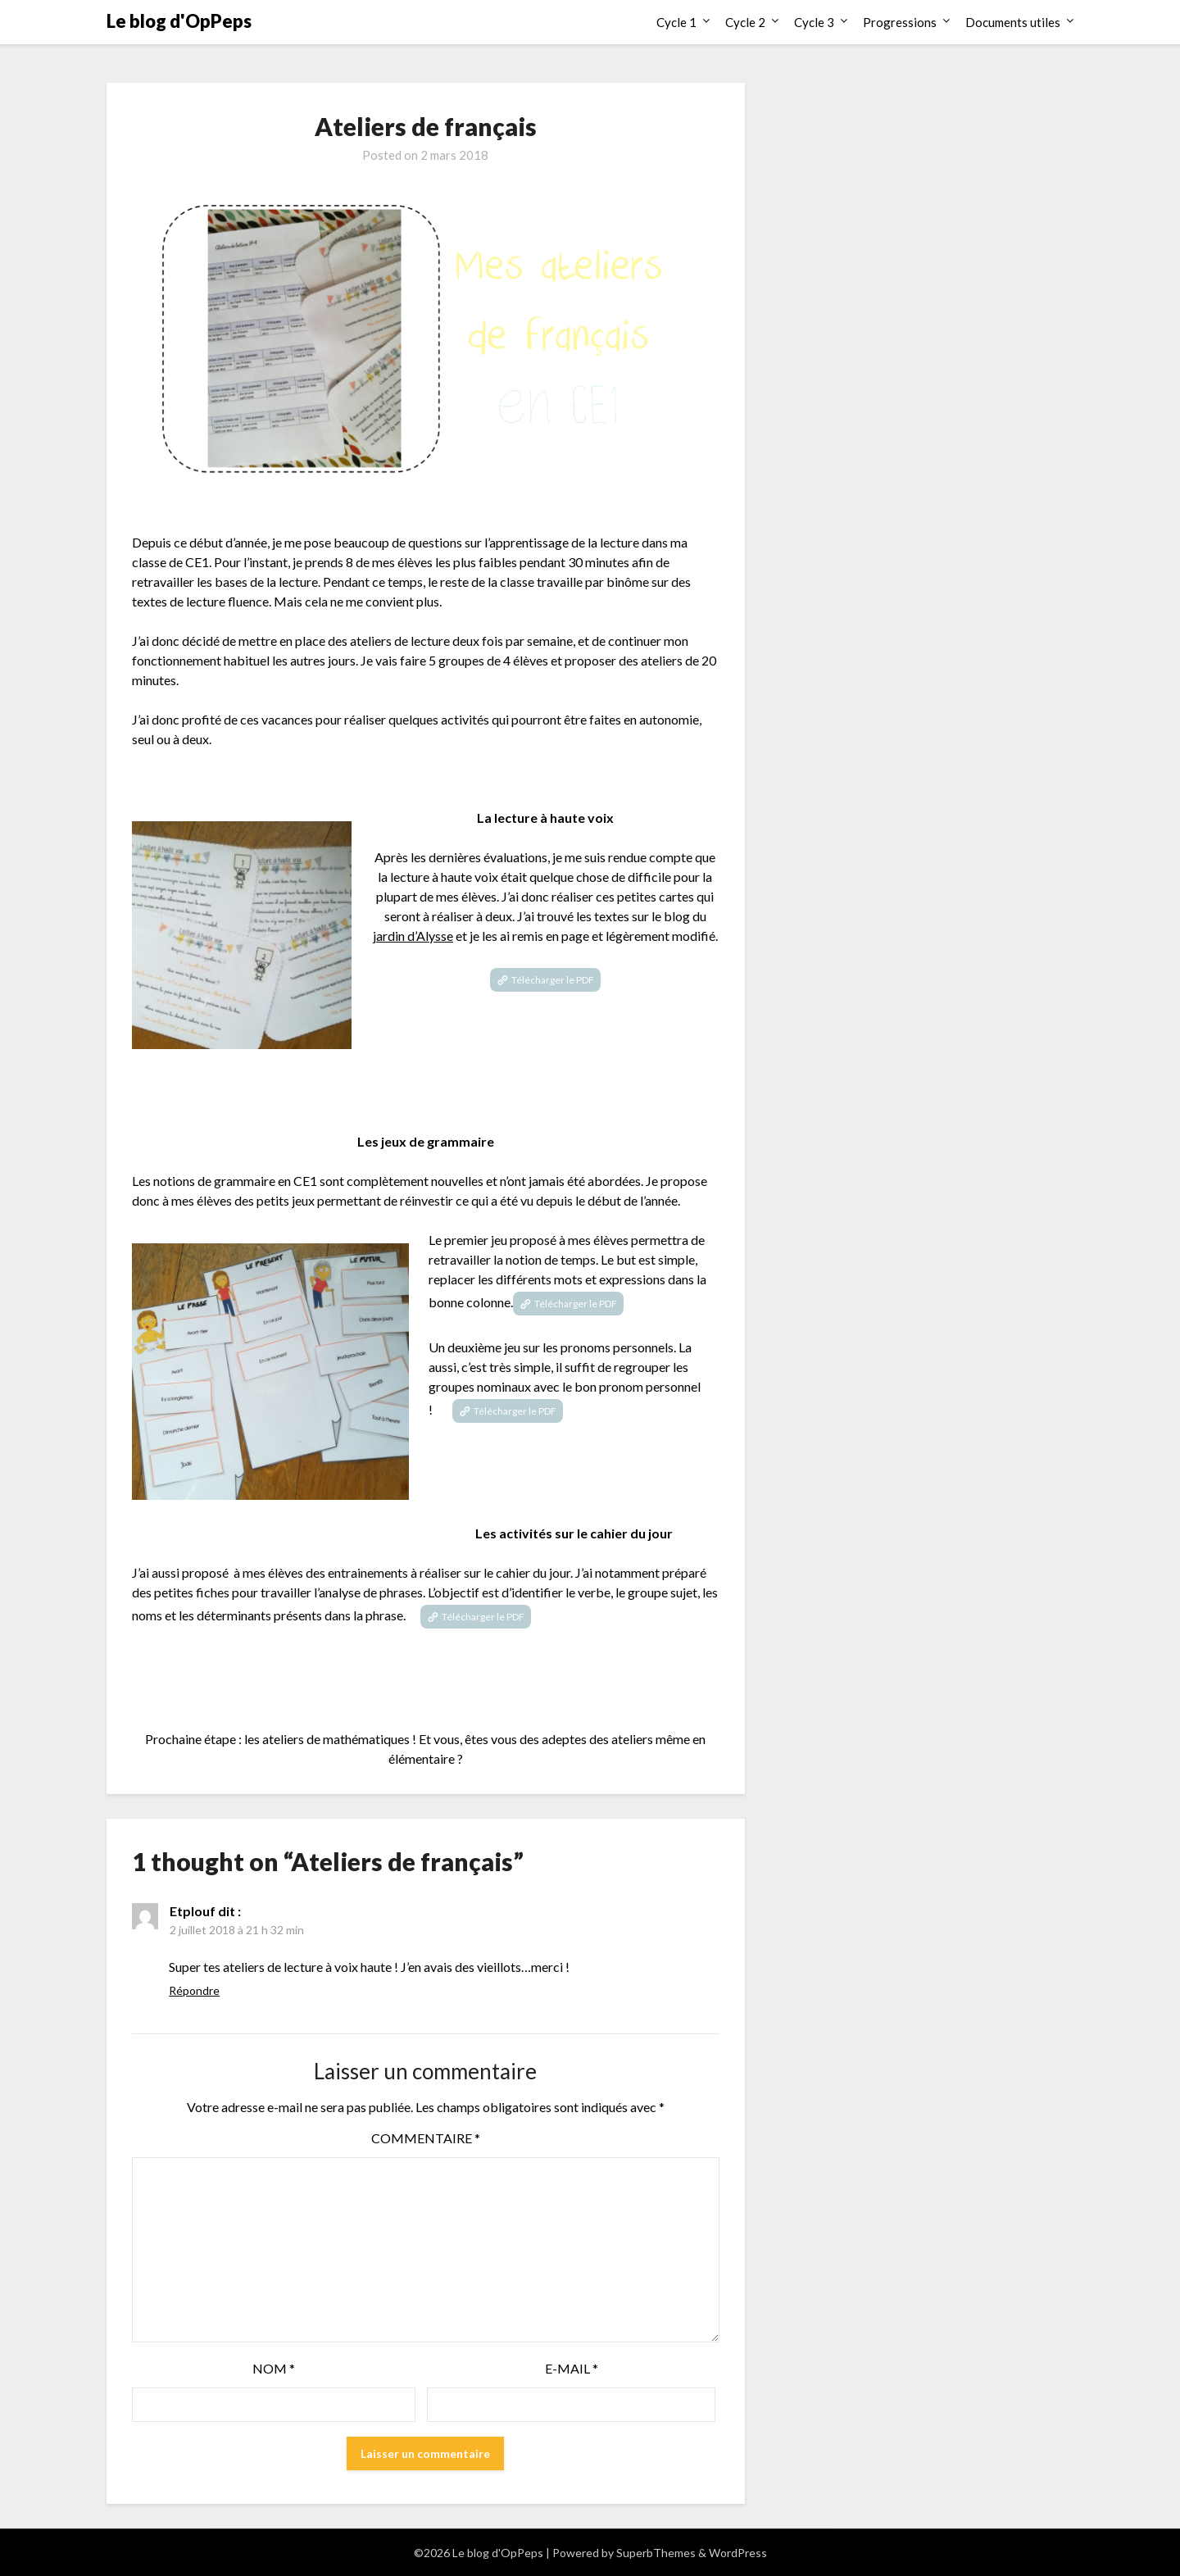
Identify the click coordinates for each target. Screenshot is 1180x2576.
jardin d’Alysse (413, 935)
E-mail (571, 2368)
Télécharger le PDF (552, 980)
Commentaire (425, 2138)
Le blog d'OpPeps (179, 21)
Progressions (900, 22)
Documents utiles (1012, 22)
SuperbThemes (656, 2553)
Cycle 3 (814, 22)
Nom (273, 2368)
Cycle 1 (676, 22)
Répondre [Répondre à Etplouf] (194, 1990)
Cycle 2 (745, 22)
